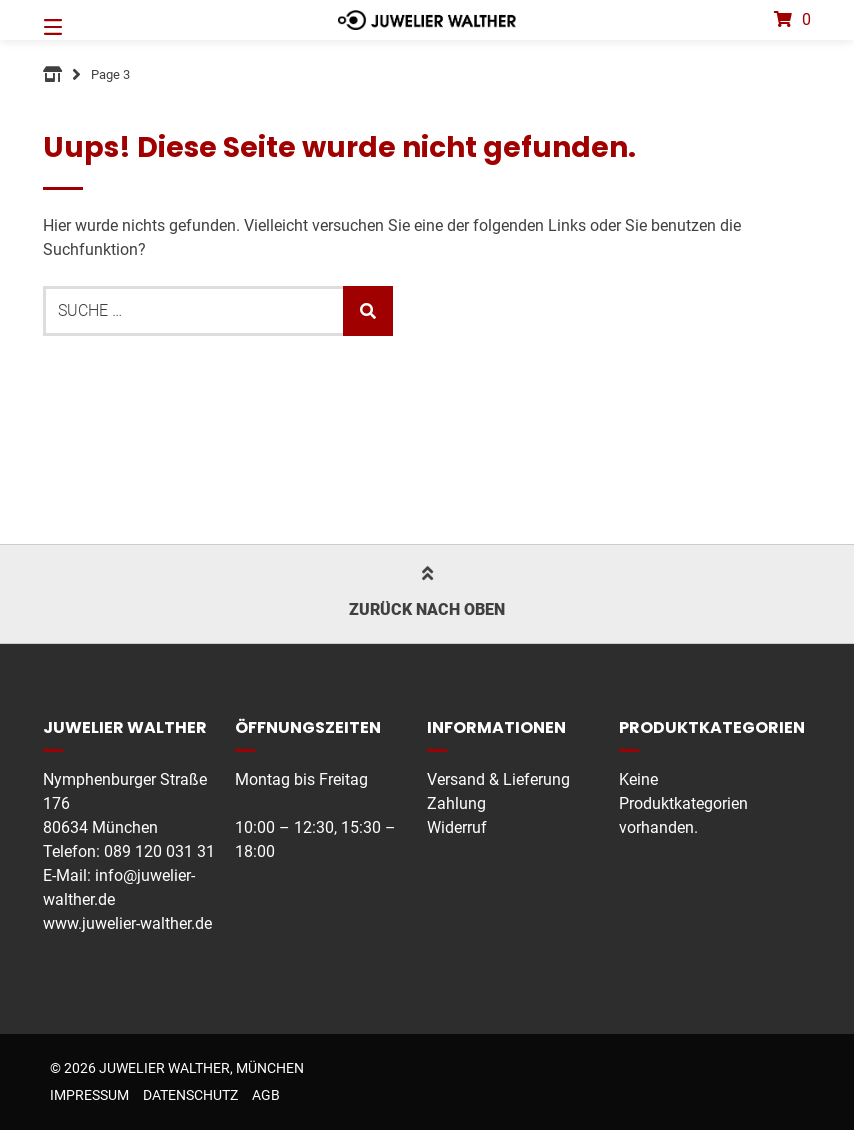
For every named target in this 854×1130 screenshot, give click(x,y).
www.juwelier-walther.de (127, 923)
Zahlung (456, 803)
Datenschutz (190, 1095)
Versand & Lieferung (498, 779)
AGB (266, 1095)
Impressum (89, 1095)
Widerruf (457, 827)
